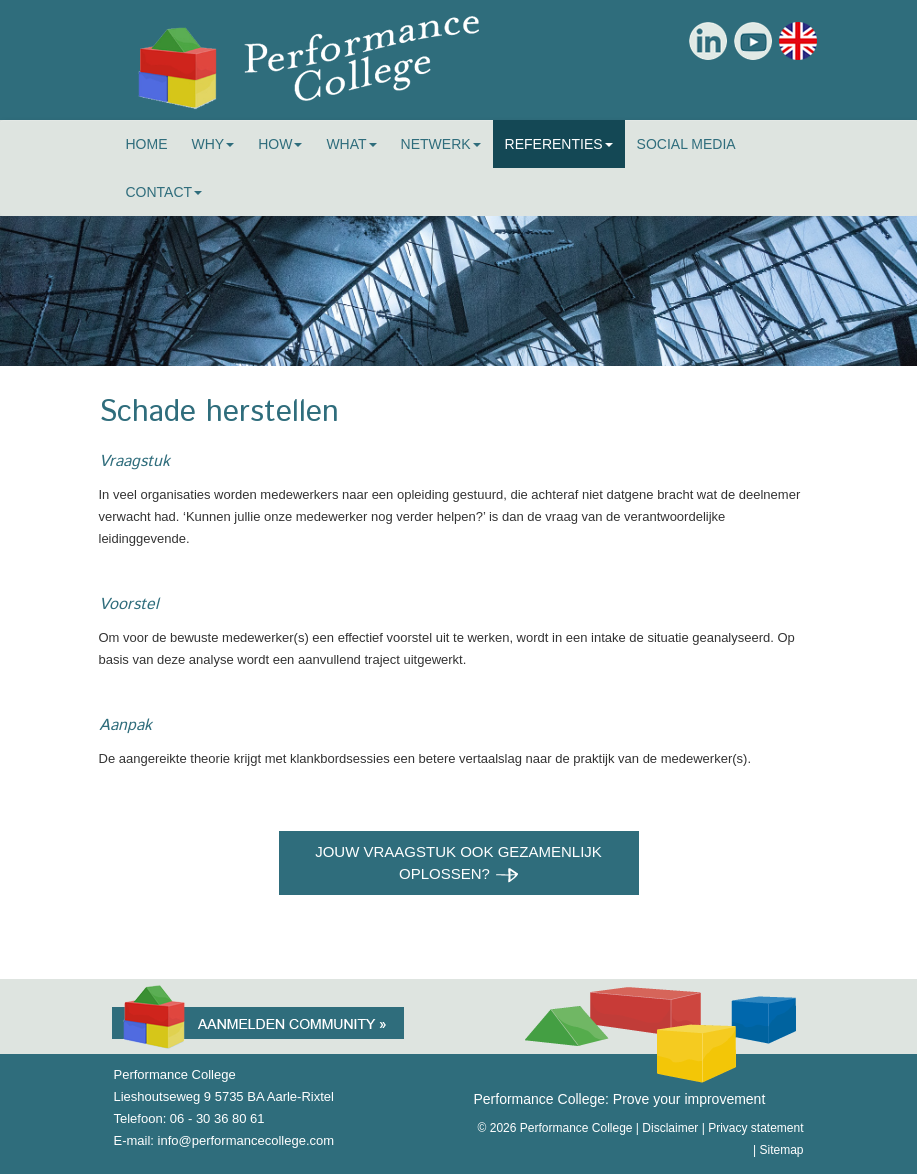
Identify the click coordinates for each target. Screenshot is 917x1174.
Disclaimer (670, 1128)
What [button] (351, 144)
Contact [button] (164, 192)
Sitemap (781, 1150)
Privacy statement (755, 1128)
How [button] (280, 144)
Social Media (686, 144)
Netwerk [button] (441, 144)
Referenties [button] (559, 144)
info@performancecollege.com (246, 1140)
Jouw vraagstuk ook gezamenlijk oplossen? (458, 863)
